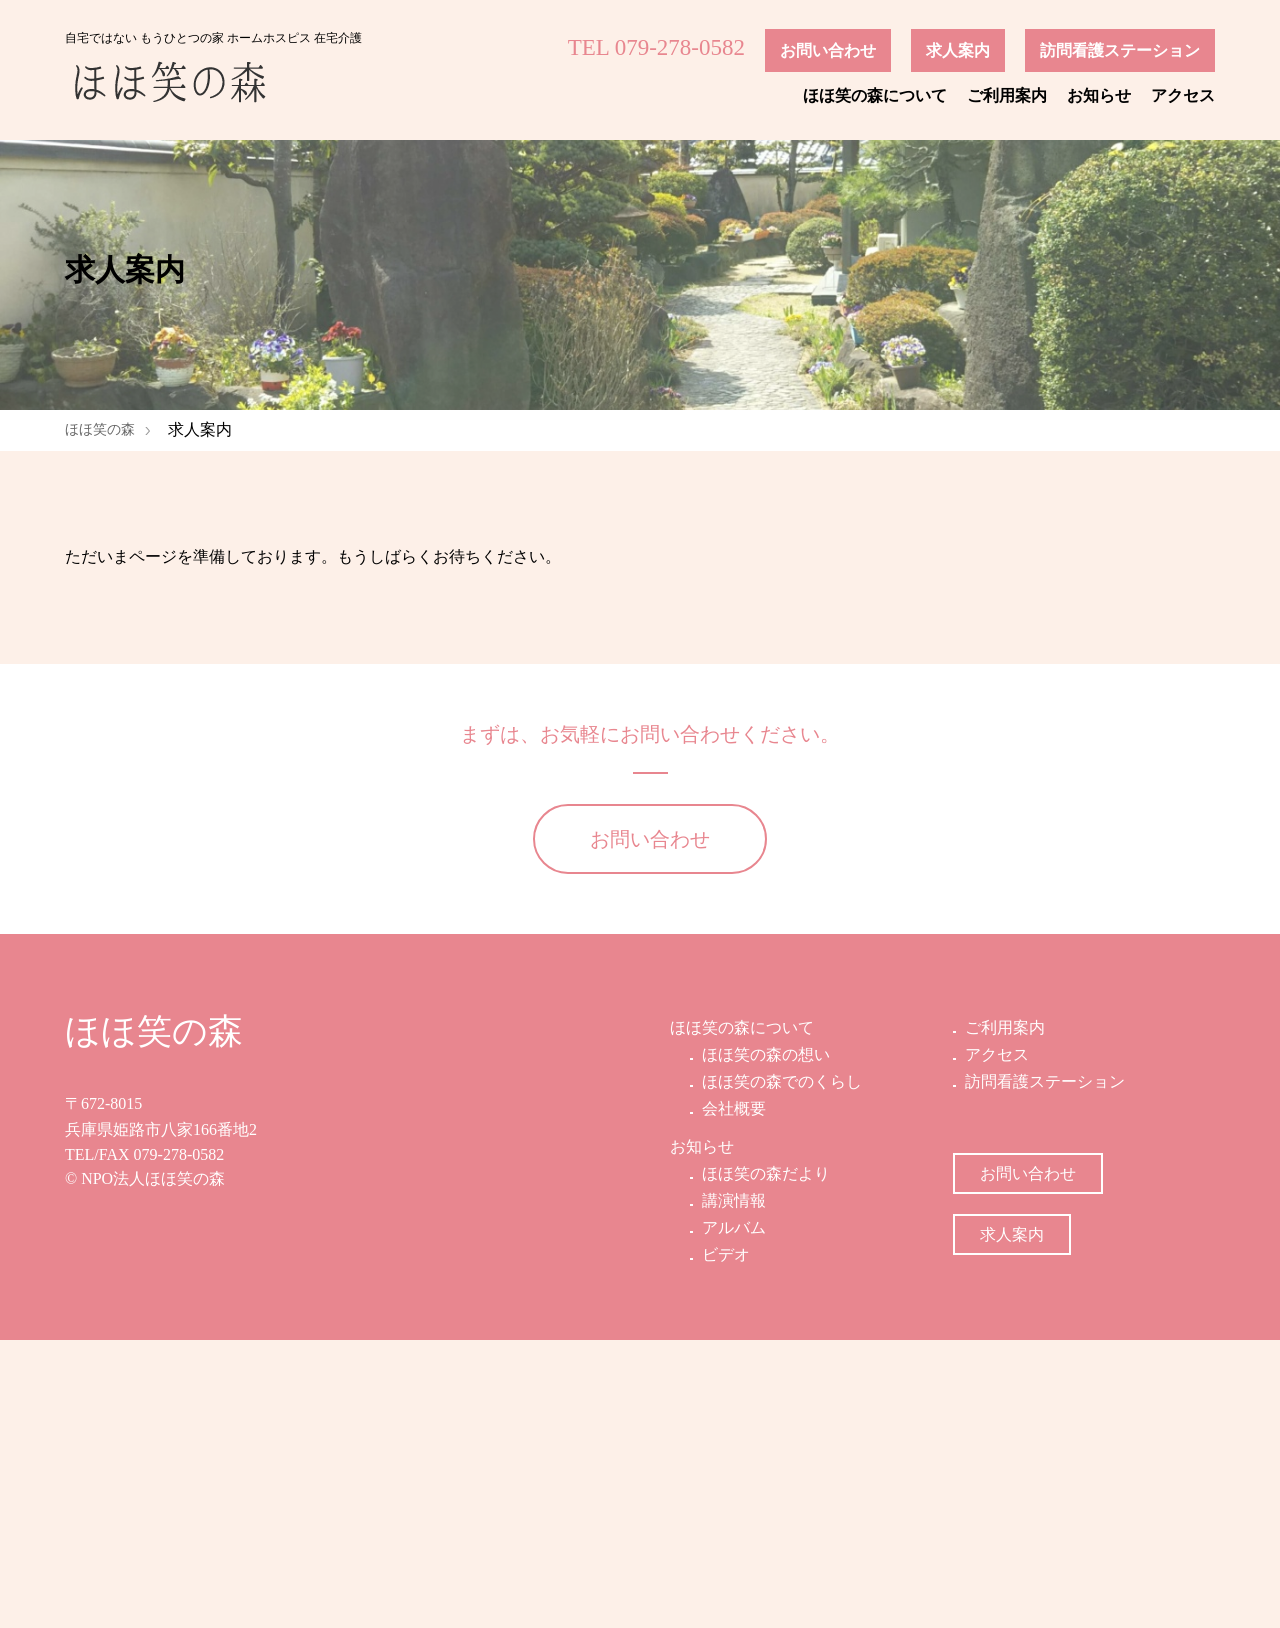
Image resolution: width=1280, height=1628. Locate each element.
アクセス (1183, 95)
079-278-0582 (179, 1442)
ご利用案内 (1007, 95)
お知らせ (1099, 95)
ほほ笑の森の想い (764, 1342)
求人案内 (958, 50)
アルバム (732, 1515)
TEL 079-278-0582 (656, 47)
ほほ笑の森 (100, 429)
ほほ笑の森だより (764, 1461)
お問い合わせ (828, 50)
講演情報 (732, 1488)
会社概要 (732, 1397)
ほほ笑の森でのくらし (780, 1369)
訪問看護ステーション (1120, 50)
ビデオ (724, 1543)
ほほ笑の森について (875, 95)
